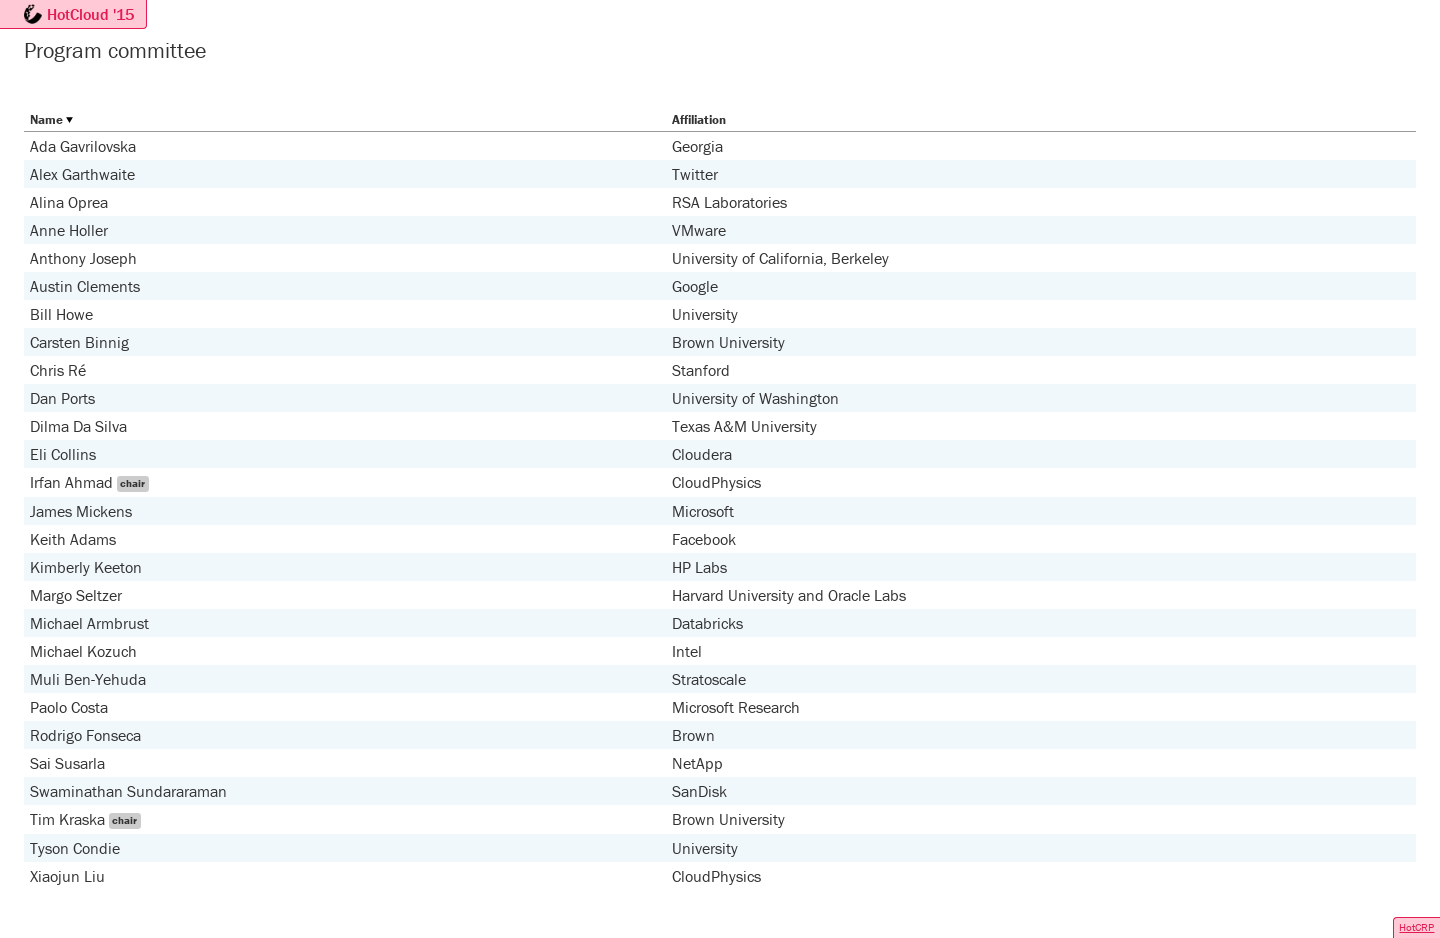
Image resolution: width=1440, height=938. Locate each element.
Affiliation (699, 119)
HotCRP (1416, 927)
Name (46, 119)
